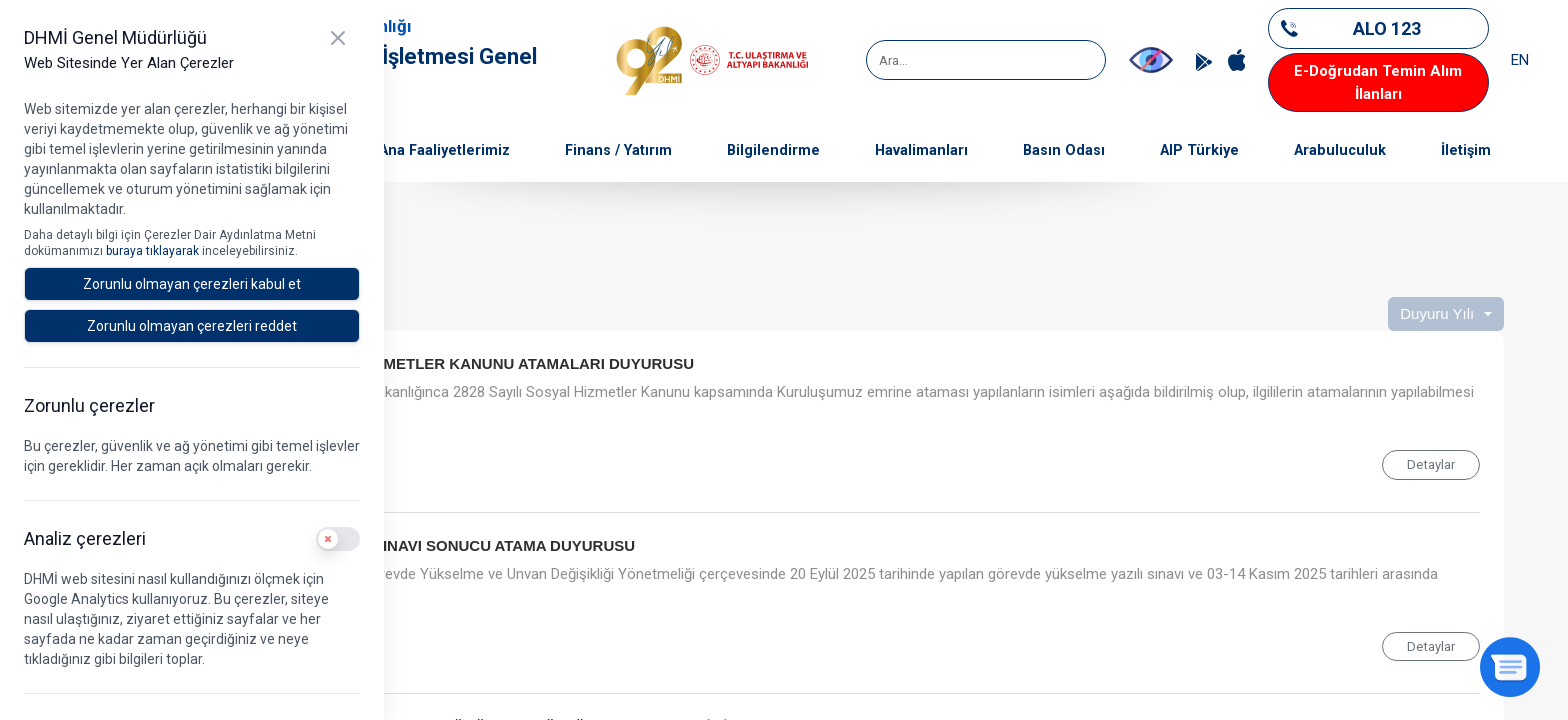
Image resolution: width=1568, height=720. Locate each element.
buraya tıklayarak (154, 251)
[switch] (338, 539)
